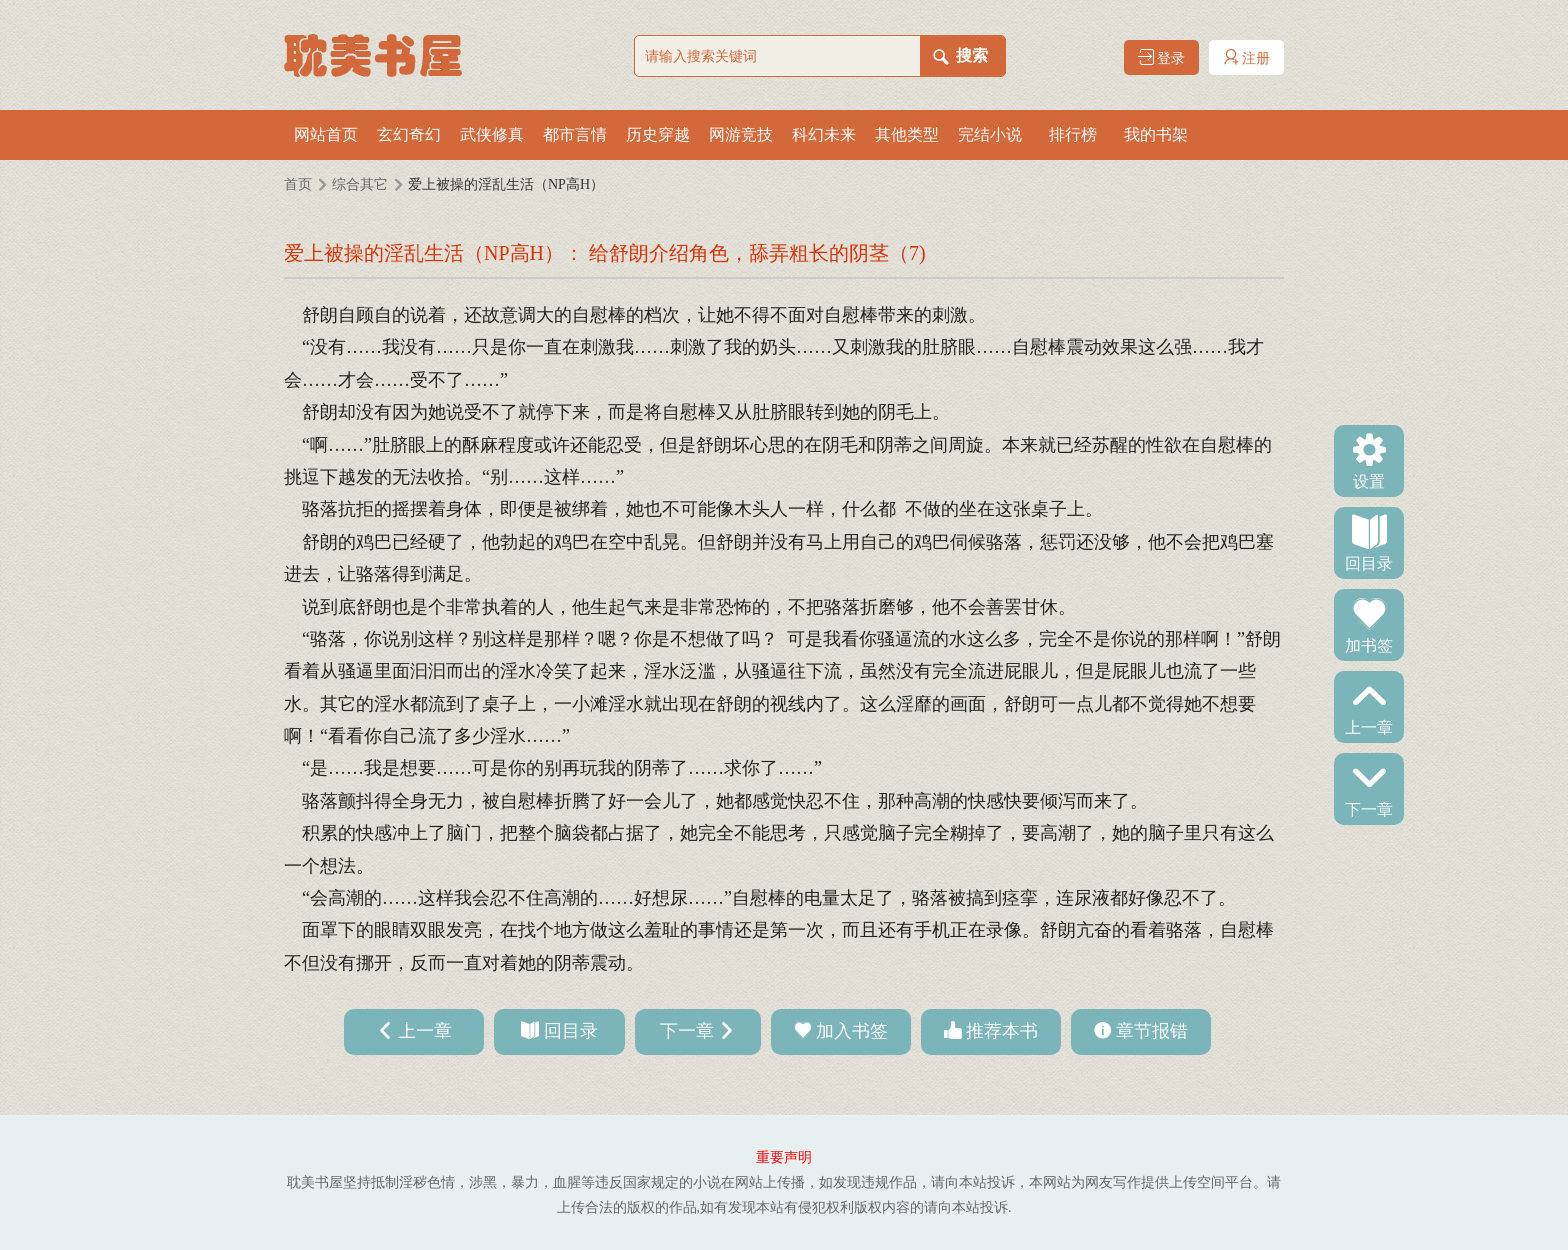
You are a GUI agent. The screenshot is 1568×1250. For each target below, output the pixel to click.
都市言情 (575, 134)
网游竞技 (741, 134)
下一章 (1369, 808)
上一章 (1369, 726)
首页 (298, 184)
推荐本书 (1002, 1031)
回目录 (1369, 562)
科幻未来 (824, 134)
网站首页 (326, 134)
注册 (1247, 57)
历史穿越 (658, 134)
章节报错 (1152, 1031)
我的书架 (1156, 134)
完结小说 (990, 134)
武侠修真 (492, 134)
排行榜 (1073, 134)
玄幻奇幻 (409, 134)
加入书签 (852, 1031)
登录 (1162, 57)
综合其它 (360, 184)
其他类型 (907, 134)
